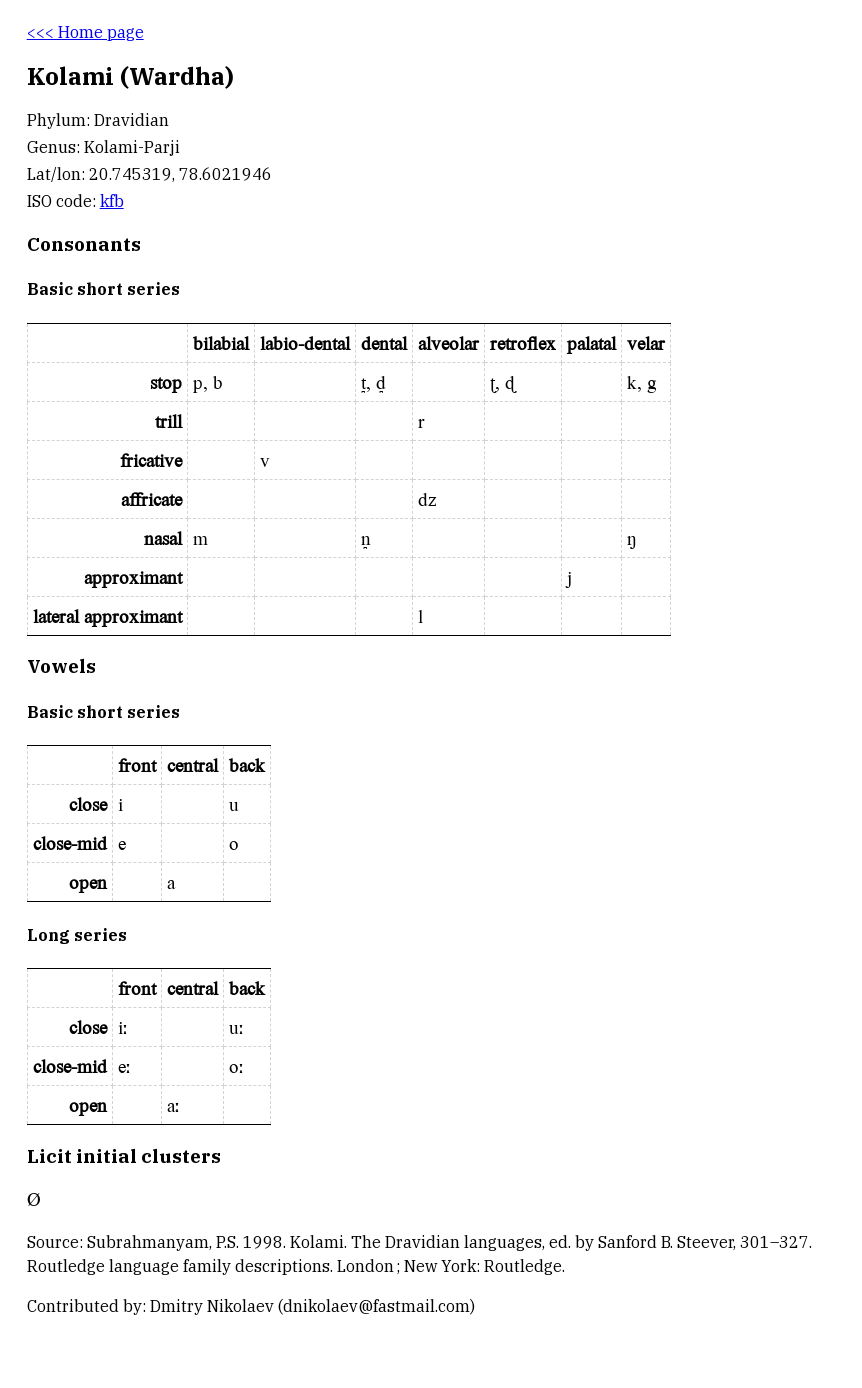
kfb (112, 201)
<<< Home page (85, 32)
